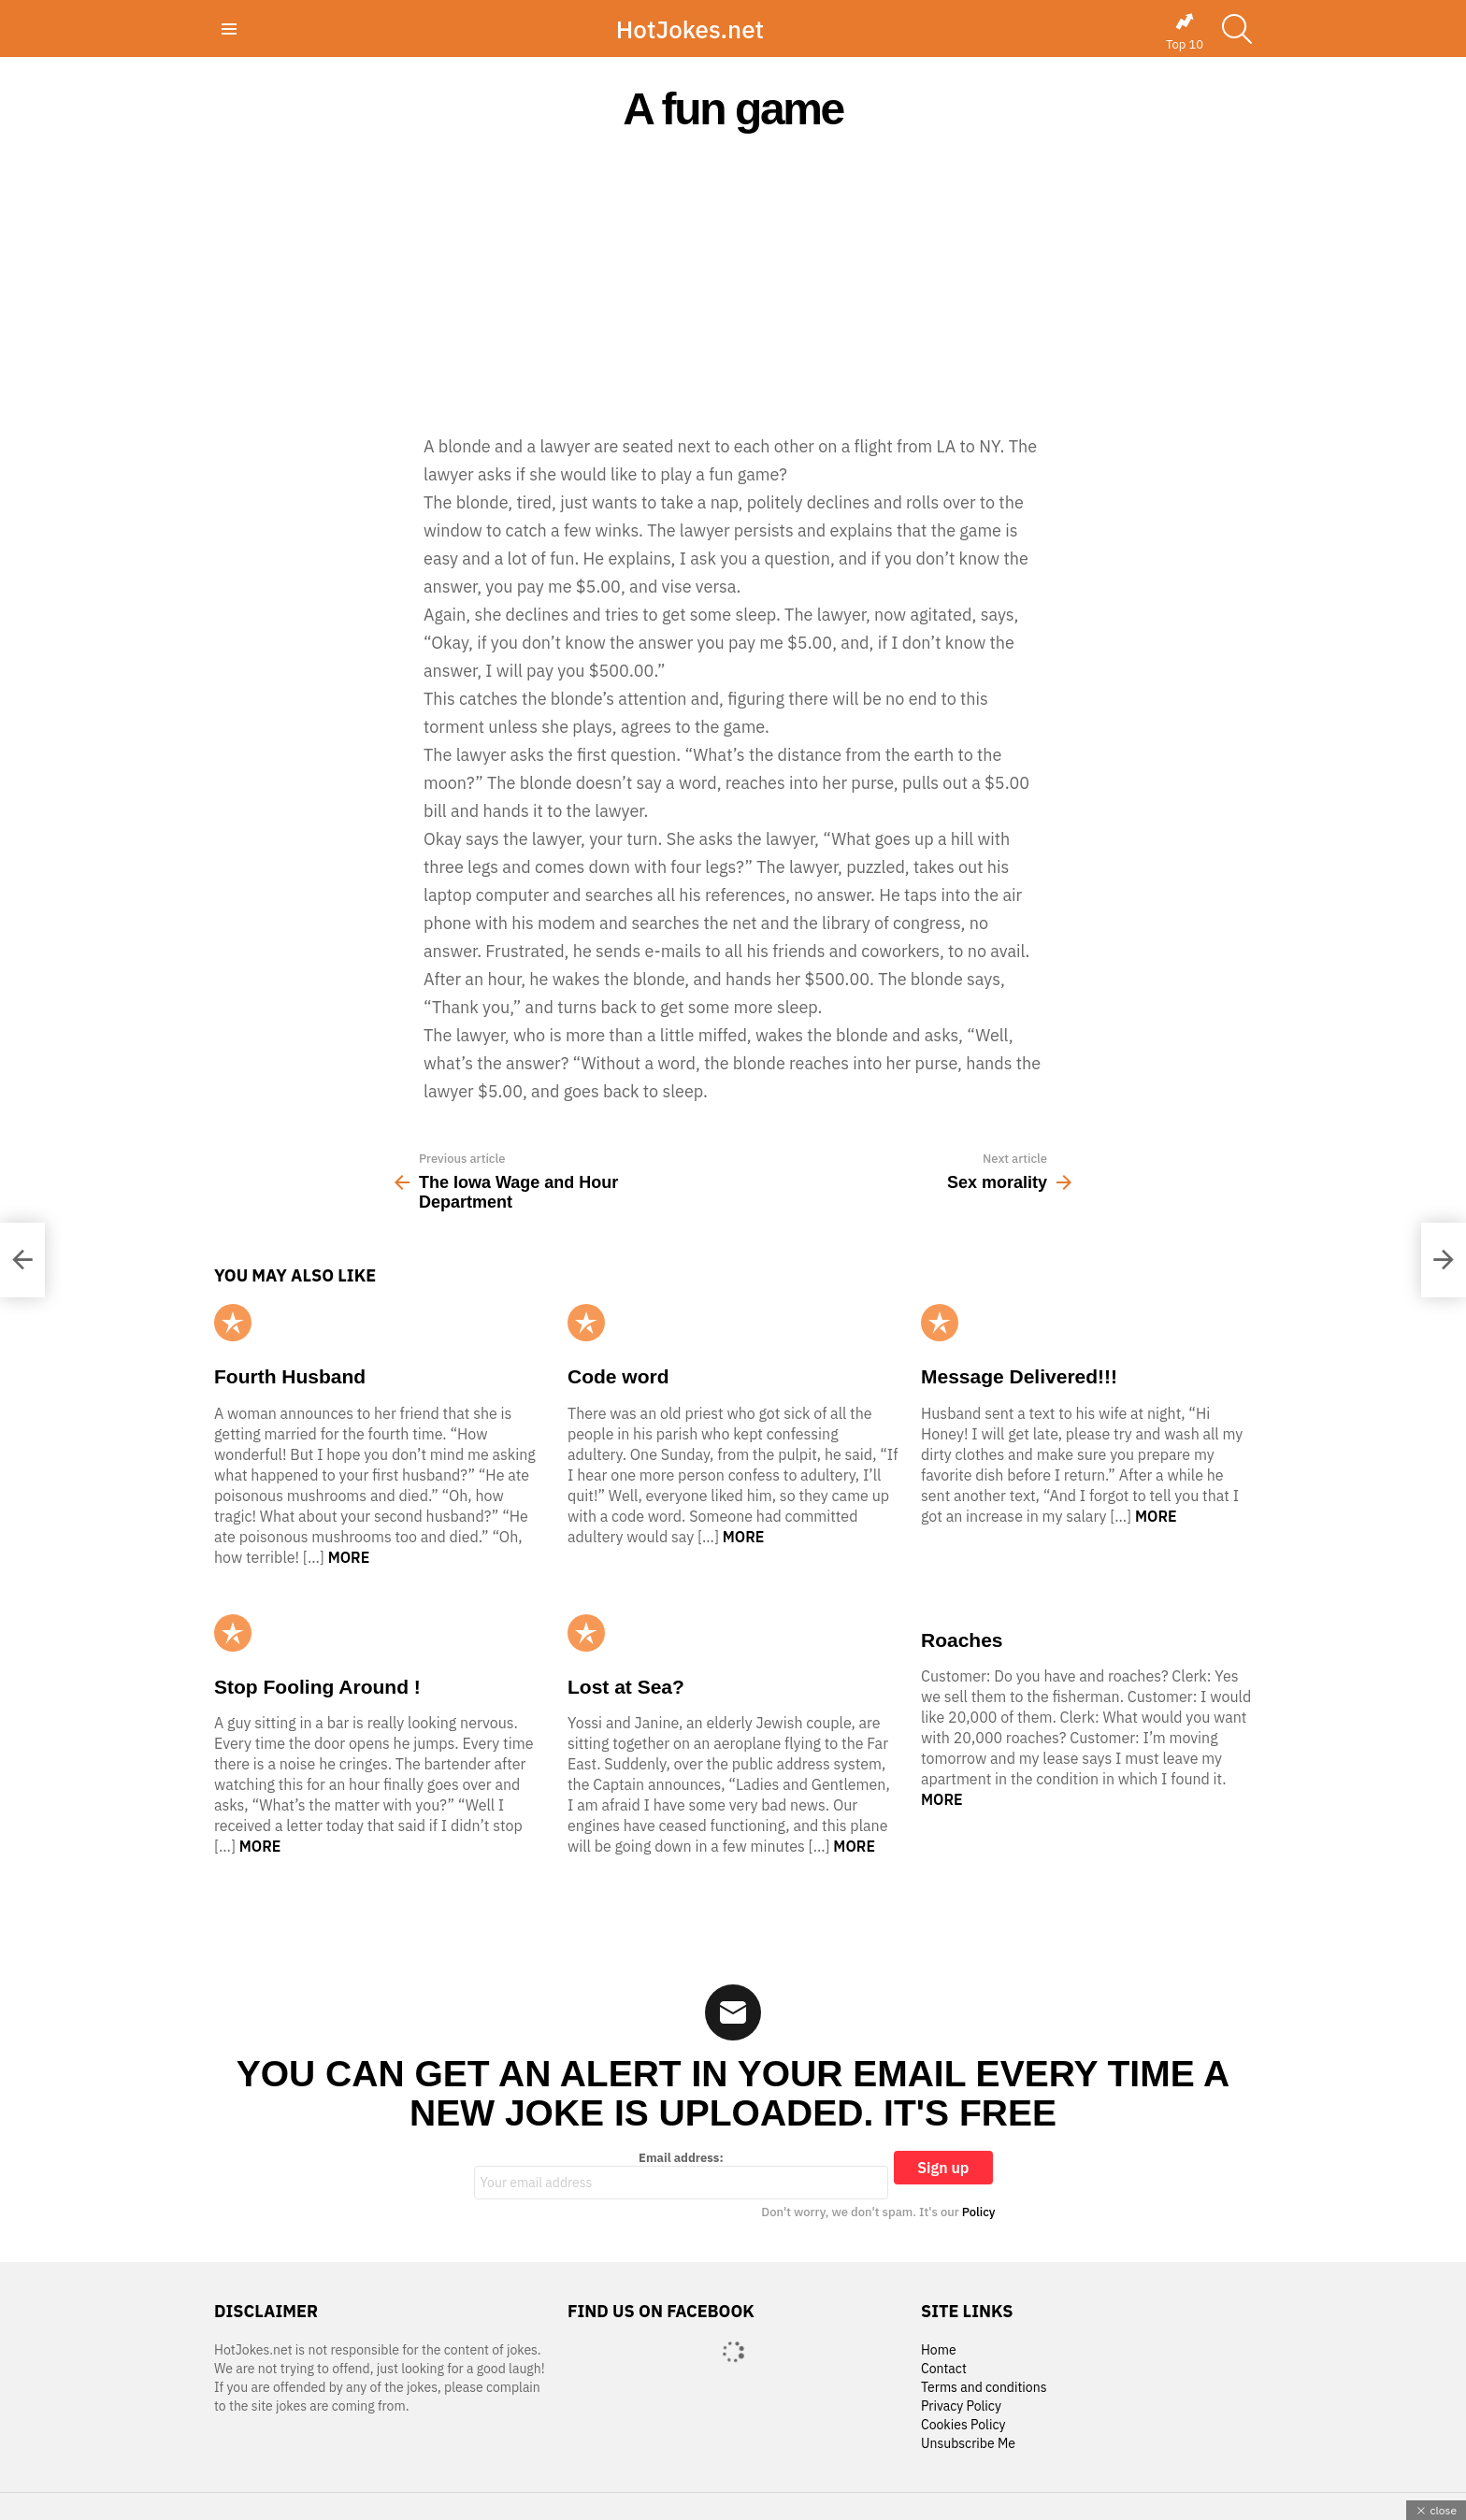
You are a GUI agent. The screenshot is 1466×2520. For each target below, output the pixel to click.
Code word (618, 1376)
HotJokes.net (690, 29)
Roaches (962, 1640)
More (349, 1557)
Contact (944, 2369)
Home (938, 2350)
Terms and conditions (984, 2388)
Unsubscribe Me (968, 2444)
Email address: (681, 2175)
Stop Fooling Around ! (317, 1686)
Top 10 (1184, 31)
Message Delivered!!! (1019, 1376)
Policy (979, 2212)
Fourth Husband (290, 1376)
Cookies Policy (963, 2425)
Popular (233, 1322)
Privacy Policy (961, 2406)
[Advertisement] (733, 282)
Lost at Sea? (626, 1686)
